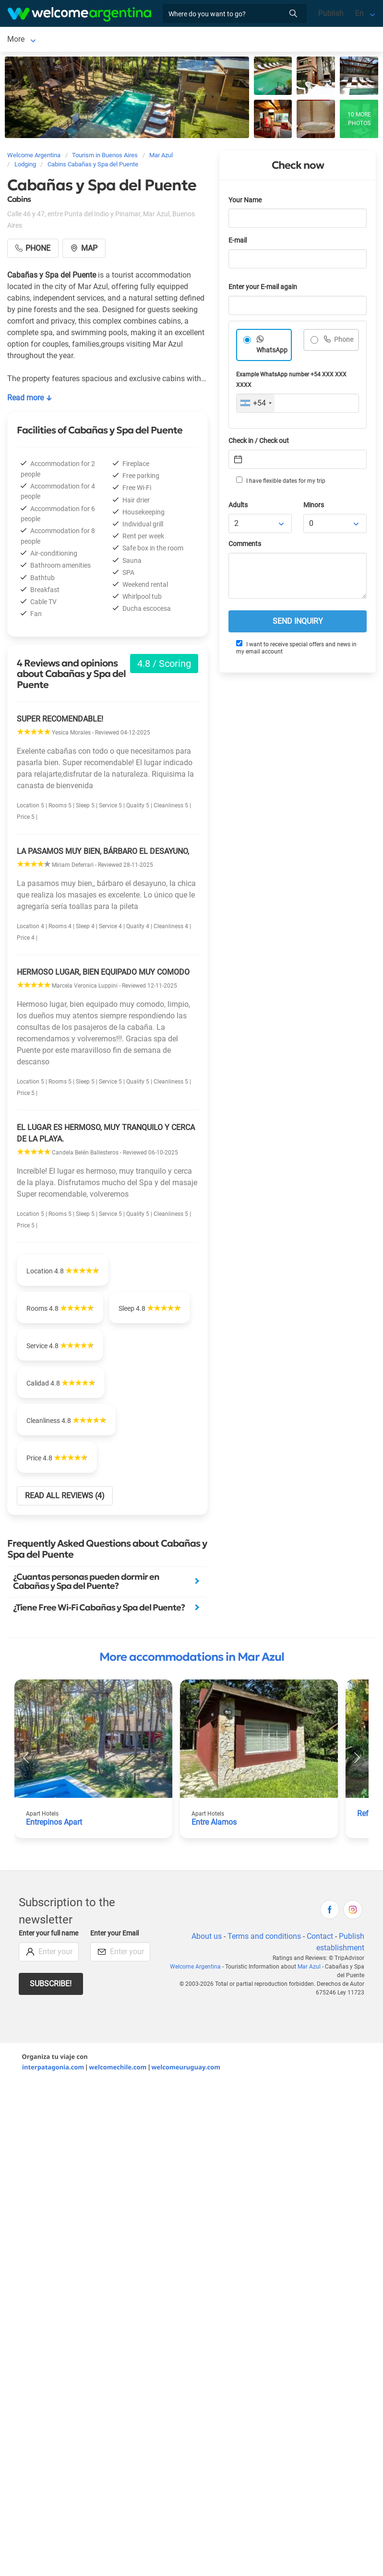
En (359, 13)
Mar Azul (22, 40)
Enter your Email (114, 1935)
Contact (320, 1938)
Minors (313, 507)
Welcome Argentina (195, 1968)
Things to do (187, 40)
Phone (343, 342)
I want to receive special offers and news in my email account (296, 649)
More (228, 40)
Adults (238, 507)
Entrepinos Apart (54, 1824)
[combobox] (256, 405)
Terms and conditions (264, 1938)
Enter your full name (48, 1935)
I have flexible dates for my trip (280, 482)
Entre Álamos (214, 1824)
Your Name (245, 202)
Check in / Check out (258, 443)
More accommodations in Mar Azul (191, 1659)
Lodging (69, 40)
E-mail (237, 242)
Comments (244, 546)
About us (207, 1938)
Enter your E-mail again (262, 289)
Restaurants (133, 40)
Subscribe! (51, 1985)
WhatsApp (271, 352)
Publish (331, 13)
